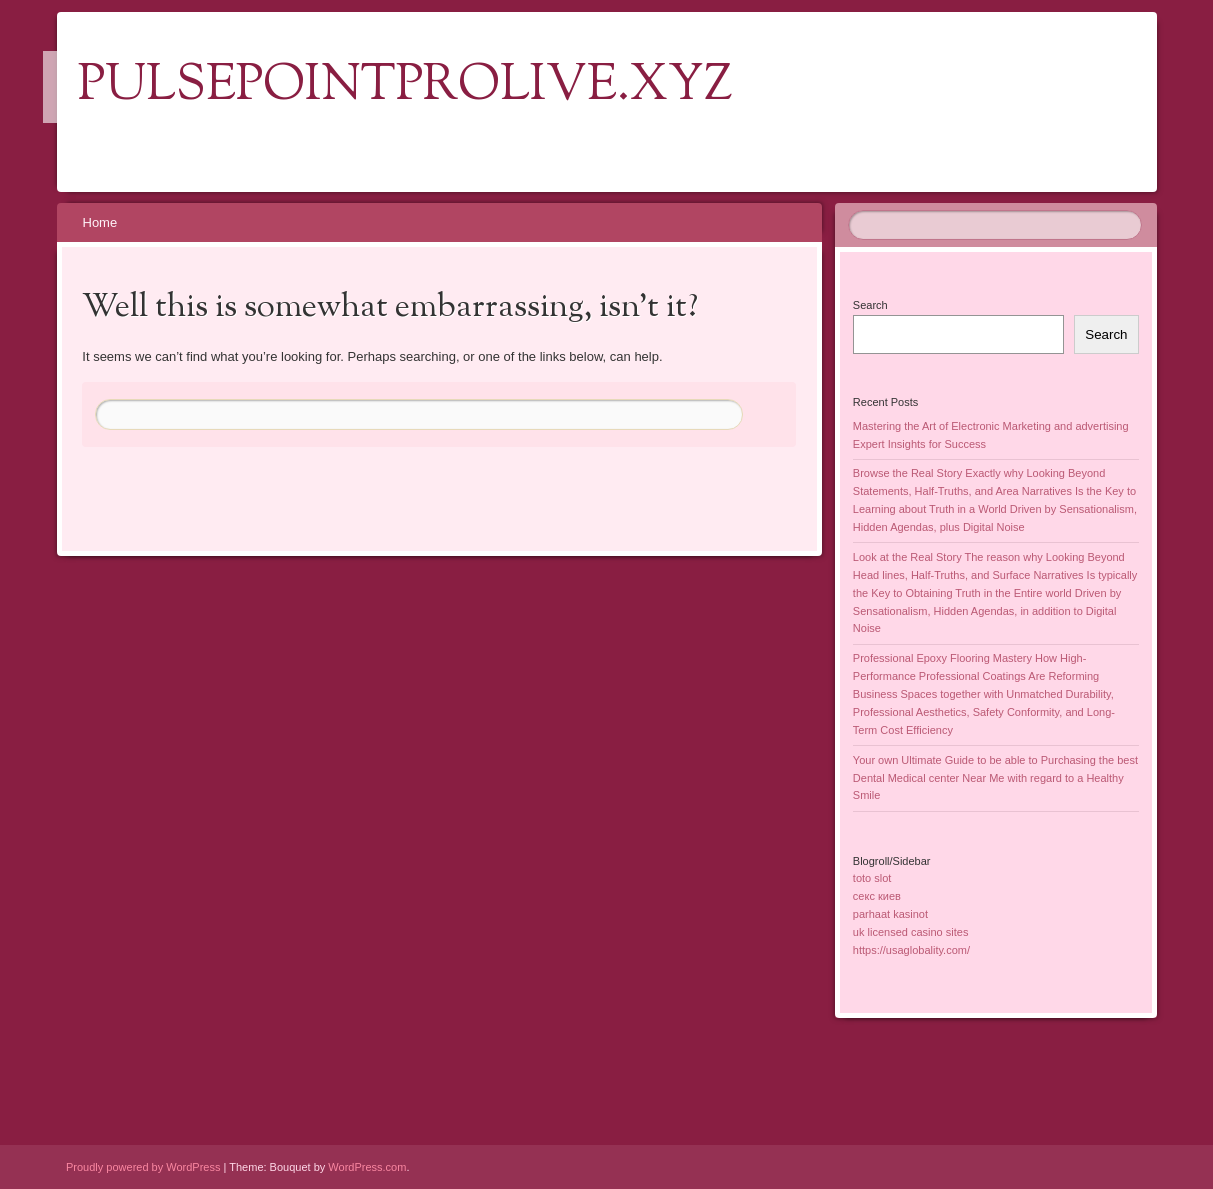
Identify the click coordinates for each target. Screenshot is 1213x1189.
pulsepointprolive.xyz (405, 87)
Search (870, 305)
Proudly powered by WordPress (143, 1167)
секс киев (877, 896)
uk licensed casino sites (911, 932)
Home (100, 222)
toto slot (872, 878)
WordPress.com (367, 1167)
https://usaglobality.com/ (911, 950)
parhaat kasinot (890, 914)
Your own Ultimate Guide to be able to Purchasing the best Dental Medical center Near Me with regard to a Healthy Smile (995, 778)
